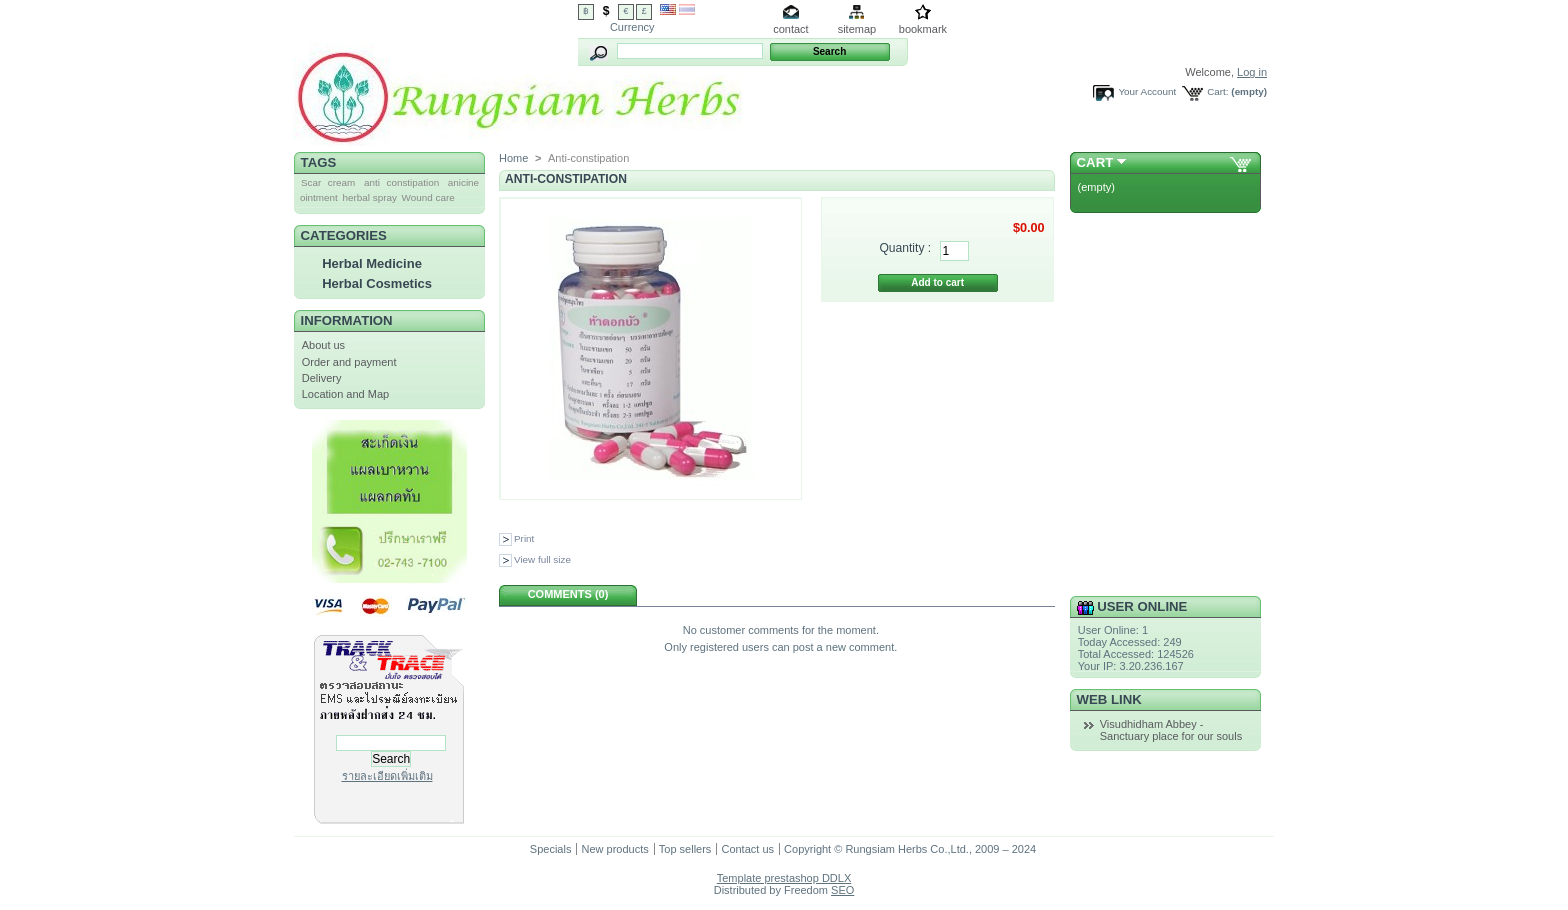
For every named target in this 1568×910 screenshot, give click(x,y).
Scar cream (328, 182)
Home (513, 158)
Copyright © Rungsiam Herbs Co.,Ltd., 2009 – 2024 (910, 849)
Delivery (322, 378)
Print (524, 538)
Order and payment (349, 362)
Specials (551, 849)
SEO (842, 890)
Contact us (747, 849)
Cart (1095, 162)
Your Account (1147, 91)
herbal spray (370, 197)
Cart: (1217, 91)
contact (790, 29)
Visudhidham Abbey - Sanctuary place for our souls (1171, 730)
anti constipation (401, 182)
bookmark (923, 29)
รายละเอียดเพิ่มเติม (387, 776)
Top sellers (685, 849)
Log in (1252, 72)
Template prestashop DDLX (784, 878)
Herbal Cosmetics (377, 283)
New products (614, 849)
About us (323, 345)
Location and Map (345, 394)
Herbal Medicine (372, 263)
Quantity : (905, 248)
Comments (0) (568, 594)
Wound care (428, 197)
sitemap (857, 29)
